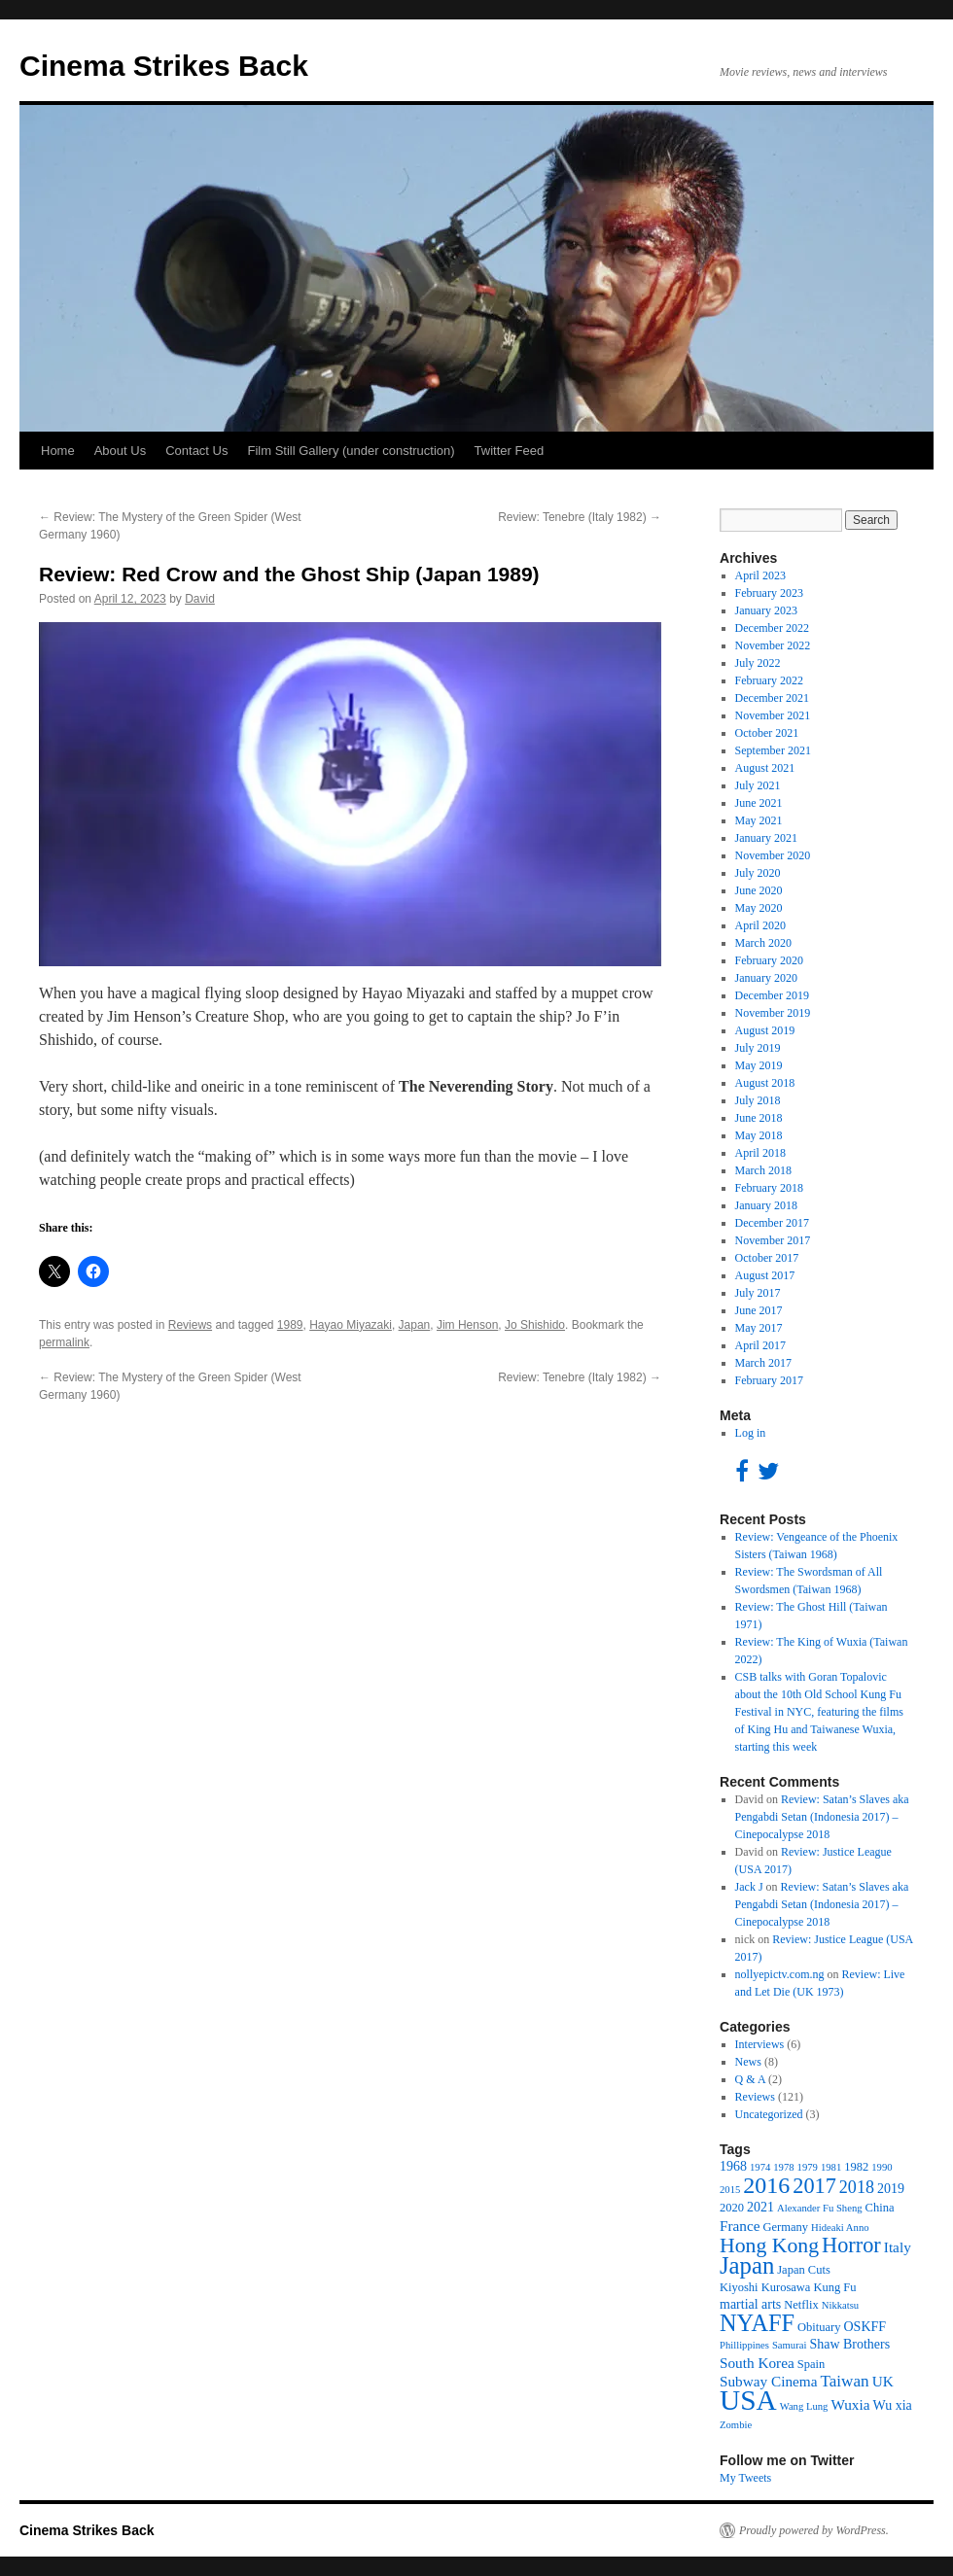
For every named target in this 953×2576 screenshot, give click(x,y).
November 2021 (773, 715)
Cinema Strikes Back (163, 66)
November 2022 (773, 645)
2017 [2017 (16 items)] (814, 2186)
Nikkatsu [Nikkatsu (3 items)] (840, 2305)
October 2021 (767, 733)
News (748, 2062)
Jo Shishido (535, 1325)
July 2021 (758, 785)
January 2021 (766, 838)
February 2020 (769, 960)
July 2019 (758, 1048)
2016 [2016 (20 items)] (766, 2185)
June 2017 (759, 1310)
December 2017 (772, 1223)
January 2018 (766, 1205)
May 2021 (759, 820)
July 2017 (758, 1293)
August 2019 (765, 1030)
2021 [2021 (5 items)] (760, 2207)
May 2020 (759, 908)
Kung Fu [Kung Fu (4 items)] (834, 2287)
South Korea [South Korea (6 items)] (757, 2362)
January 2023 (766, 610)
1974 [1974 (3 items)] (760, 2167)
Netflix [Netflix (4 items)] (801, 2305)
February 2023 (769, 593)
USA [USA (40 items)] (748, 2400)
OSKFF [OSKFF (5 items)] (865, 2326)
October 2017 (767, 1258)
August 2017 (765, 1275)
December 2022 (772, 628)
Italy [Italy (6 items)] (897, 2247)
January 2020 (766, 978)
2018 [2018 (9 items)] (856, 2187)
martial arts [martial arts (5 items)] (750, 2304)
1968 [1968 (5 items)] (733, 2166)
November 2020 (773, 855)
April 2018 (760, 1153)
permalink (64, 1342)
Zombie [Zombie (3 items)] (736, 2424)
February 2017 (769, 1380)
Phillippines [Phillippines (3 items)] (744, 2345)
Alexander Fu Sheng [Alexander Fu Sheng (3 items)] (820, 2208)
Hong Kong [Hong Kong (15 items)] (769, 2245)
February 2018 (769, 1188)
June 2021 (759, 803)
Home (58, 450)
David (200, 599)
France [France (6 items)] (740, 2225)
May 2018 (759, 1135)
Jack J (749, 1887)
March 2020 (763, 943)
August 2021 (765, 768)
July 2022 (758, 663)
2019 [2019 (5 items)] (890, 2188)
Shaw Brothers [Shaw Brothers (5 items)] (849, 2344)
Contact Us (196, 450)
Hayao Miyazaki (350, 1325)
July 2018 (758, 1100)
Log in (750, 1433)
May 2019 (759, 1065)
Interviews (760, 2044)
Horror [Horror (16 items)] (851, 2245)
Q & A (750, 2079)
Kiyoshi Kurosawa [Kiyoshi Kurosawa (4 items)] (765, 2287)
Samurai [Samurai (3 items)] (789, 2345)
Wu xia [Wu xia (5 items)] (892, 2405)
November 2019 (773, 1013)
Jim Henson (467, 1325)
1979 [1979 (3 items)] (807, 2167)
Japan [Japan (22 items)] (747, 2265)
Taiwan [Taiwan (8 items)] (845, 2381)
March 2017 (763, 1363)
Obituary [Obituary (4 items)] (818, 2327)
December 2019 (772, 995)
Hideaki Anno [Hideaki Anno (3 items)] (840, 2227)
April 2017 (760, 1345)
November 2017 (773, 1240)
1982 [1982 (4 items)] (856, 2167)
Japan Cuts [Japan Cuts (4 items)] (803, 2270)
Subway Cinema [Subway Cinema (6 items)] (769, 2381)
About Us (120, 450)
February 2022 (769, 680)
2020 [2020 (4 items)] (732, 2207)
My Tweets (745, 2478)
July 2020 (758, 873)
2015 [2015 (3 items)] (730, 2189)
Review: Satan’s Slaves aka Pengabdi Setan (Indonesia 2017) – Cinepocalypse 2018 (822, 1817)
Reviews (190, 1325)
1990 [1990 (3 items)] (881, 2167)
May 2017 (759, 1328)
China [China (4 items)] (880, 2207)
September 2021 (773, 750)
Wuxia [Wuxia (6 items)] (849, 2404)
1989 (290, 1325)
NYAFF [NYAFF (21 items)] (757, 2323)
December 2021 (772, 698)
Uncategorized (769, 2114)
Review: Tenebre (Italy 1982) (579, 517)
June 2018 (759, 1118)
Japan (415, 1325)
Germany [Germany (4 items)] (786, 2227)
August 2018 (765, 1083)
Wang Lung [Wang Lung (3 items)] (804, 2406)
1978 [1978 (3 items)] (783, 2167)
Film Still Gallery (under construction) (350, 450)
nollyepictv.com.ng (780, 1974)
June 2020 (759, 890)
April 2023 (760, 575)
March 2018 (763, 1170)
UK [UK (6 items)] (883, 2381)
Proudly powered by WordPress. (814, 2530)
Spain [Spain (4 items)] (811, 2364)
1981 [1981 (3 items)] (831, 2167)
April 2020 (760, 925)
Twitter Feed (510, 450)
